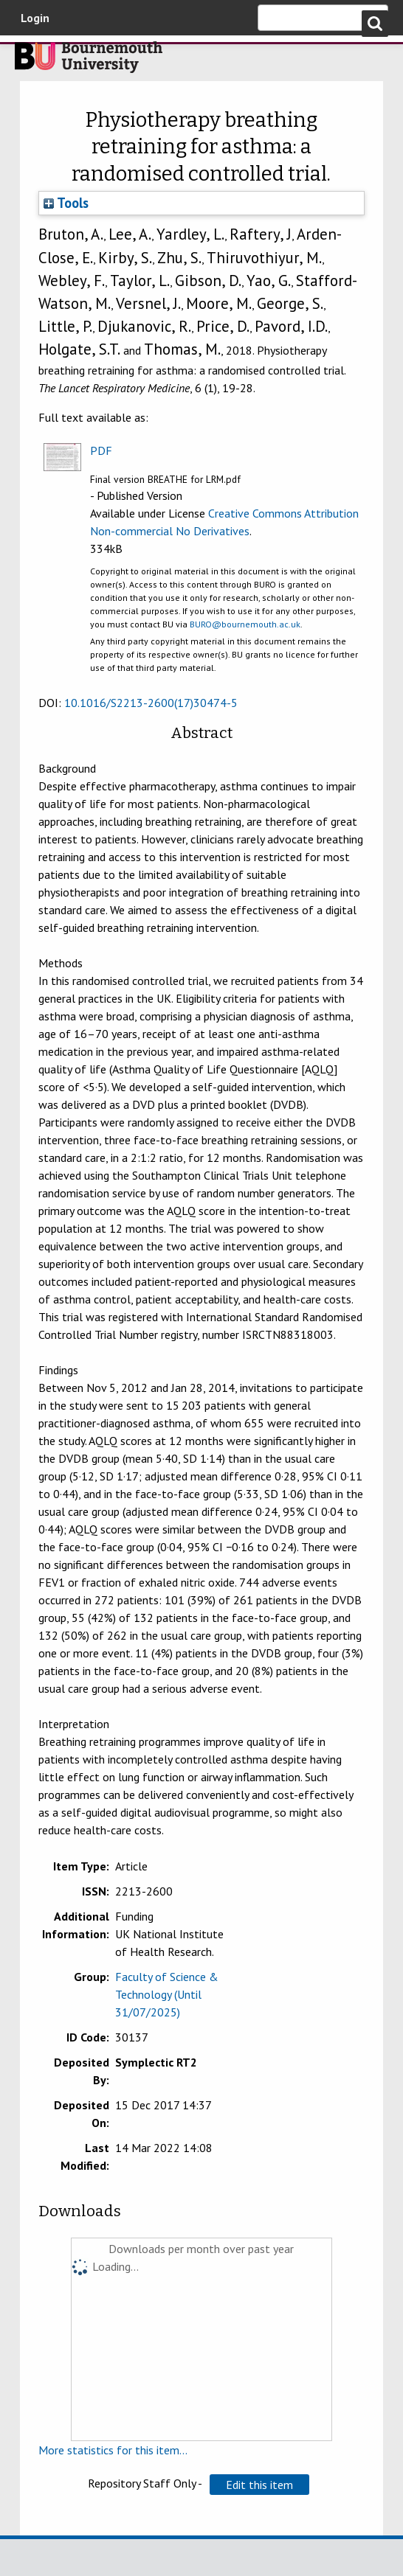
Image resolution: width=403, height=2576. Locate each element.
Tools (66, 203)
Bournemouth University (88, 61)
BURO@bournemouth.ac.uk (245, 624)
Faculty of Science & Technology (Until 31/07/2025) (166, 1994)
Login (35, 17)
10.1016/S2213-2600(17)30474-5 (151, 702)
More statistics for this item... (112, 2450)
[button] (259, 2484)
